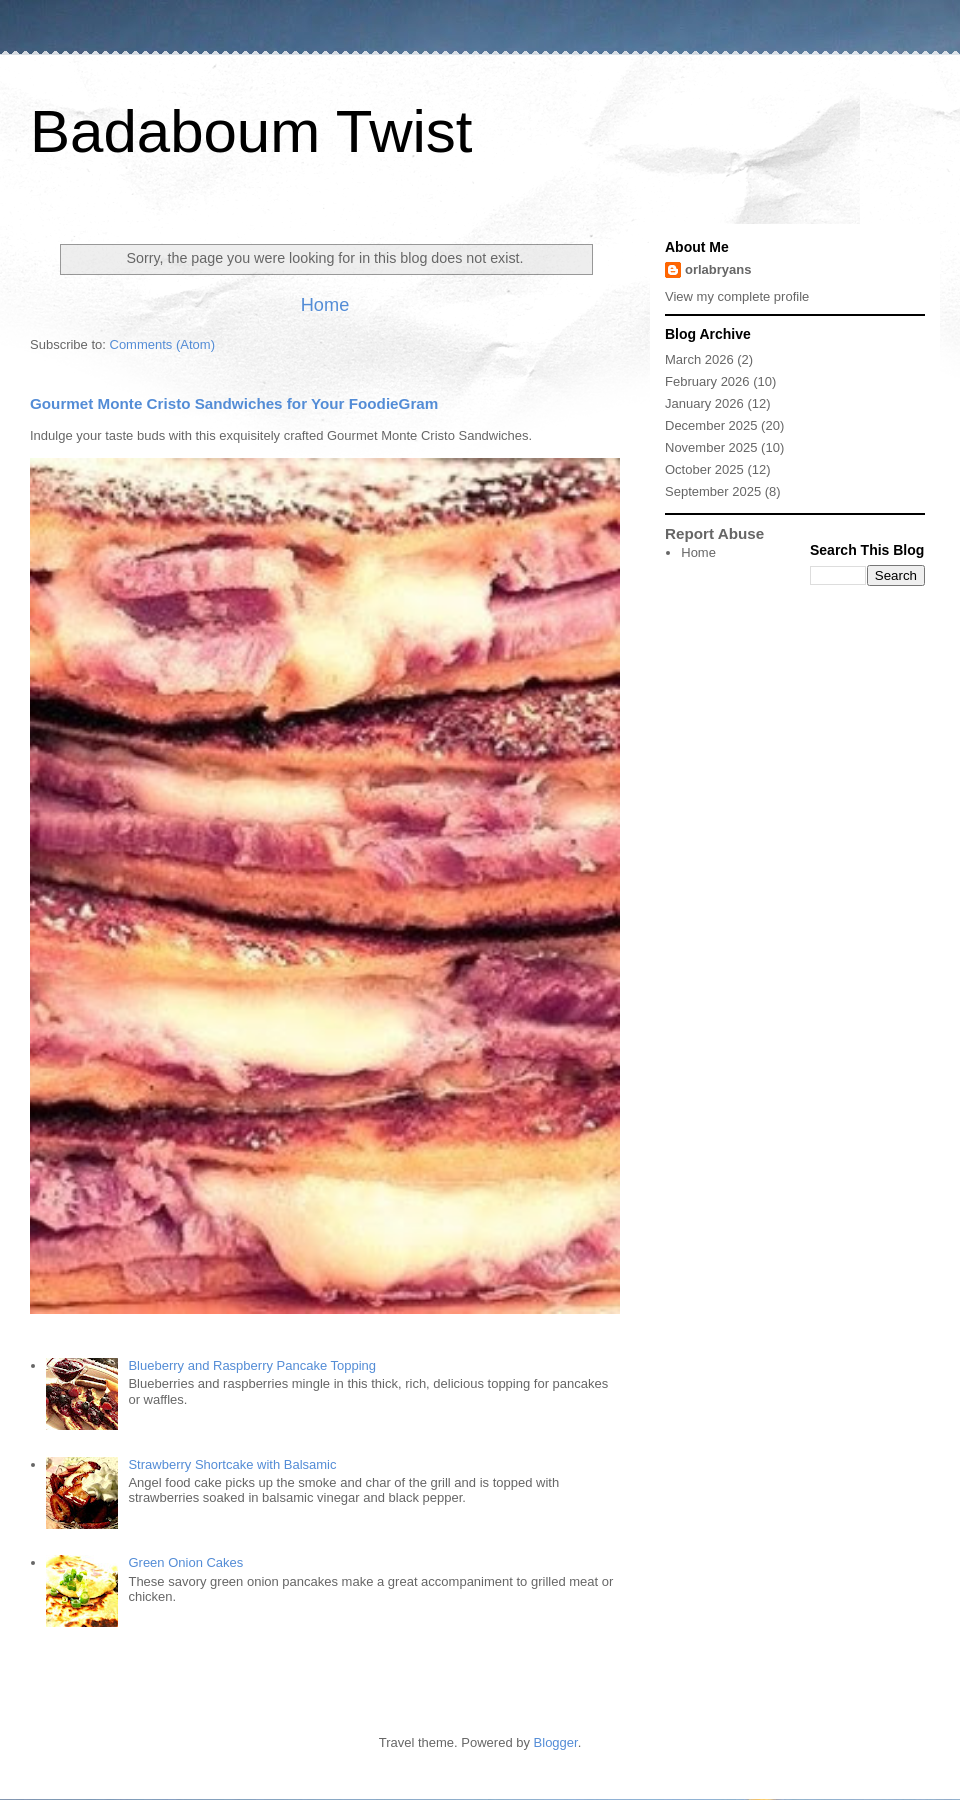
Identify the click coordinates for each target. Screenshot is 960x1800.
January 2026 (704, 403)
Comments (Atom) (162, 344)
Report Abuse (714, 533)
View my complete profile (737, 296)
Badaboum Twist (251, 131)
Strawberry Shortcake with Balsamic (232, 1464)
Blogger (556, 1742)
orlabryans (718, 269)
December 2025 (711, 425)
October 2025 (704, 469)
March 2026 (699, 359)
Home (325, 305)
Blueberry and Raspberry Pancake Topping (252, 1365)
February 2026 (707, 381)
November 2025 (711, 447)
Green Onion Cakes (185, 1562)
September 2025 (713, 491)
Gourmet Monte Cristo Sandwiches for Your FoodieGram (234, 403)
